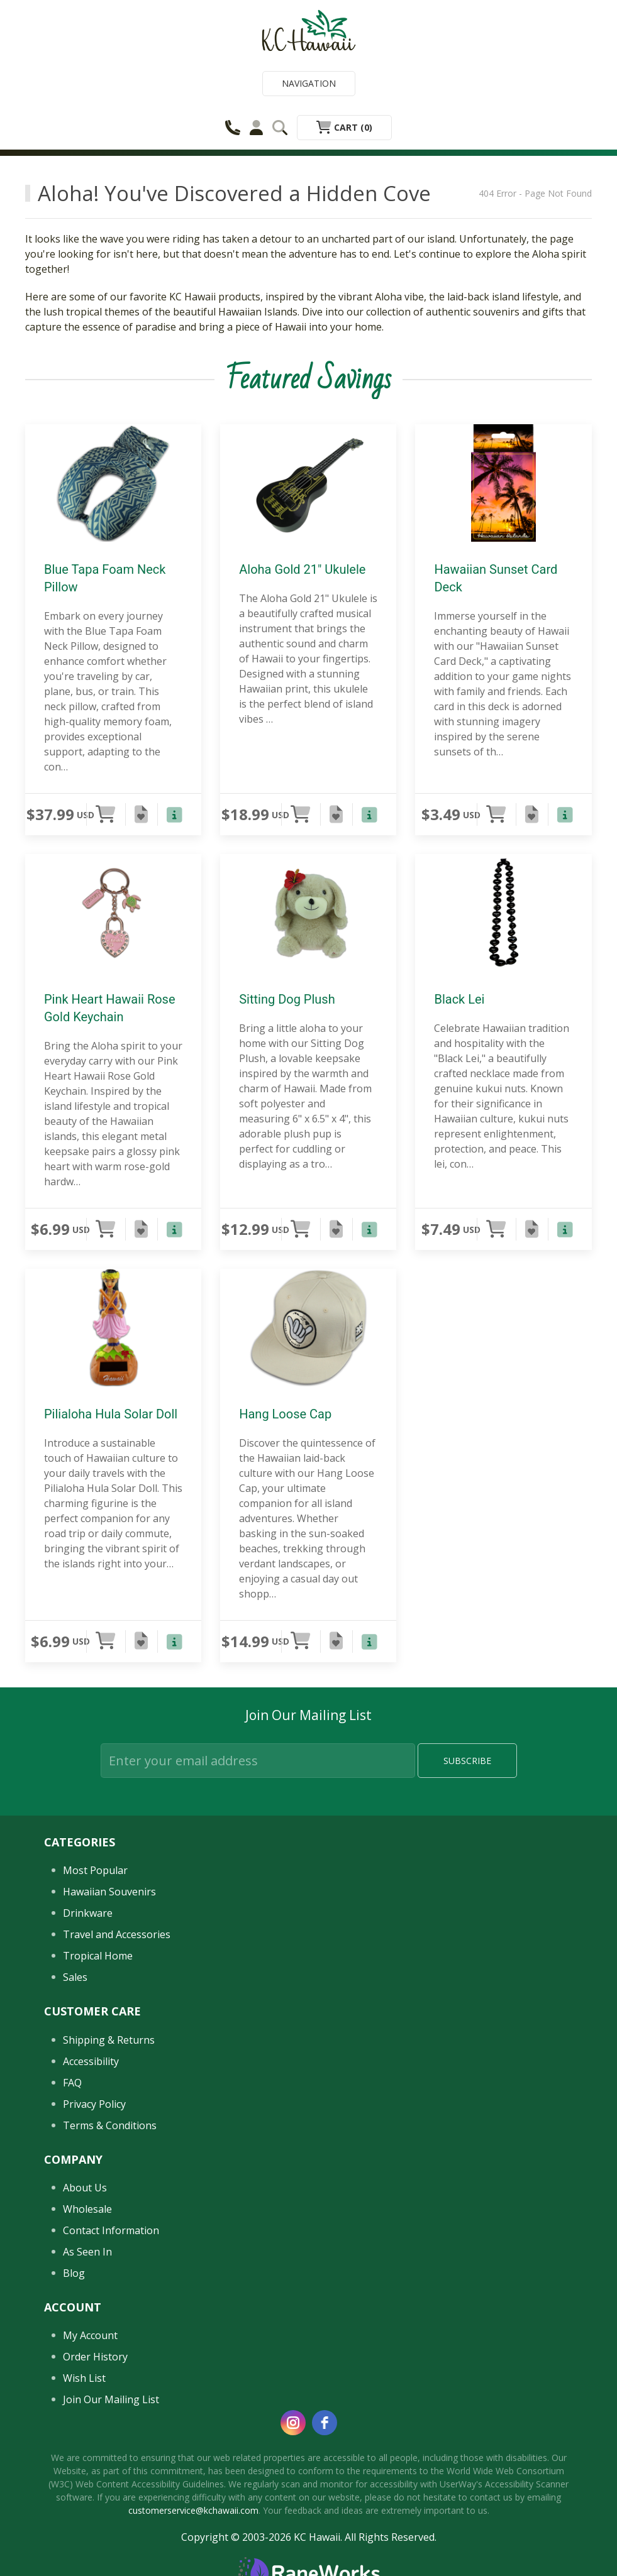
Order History (95, 2357)
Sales (75, 1977)
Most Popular (95, 1870)
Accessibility (91, 2061)
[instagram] (293, 2422)
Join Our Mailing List (111, 2399)
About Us (85, 2188)
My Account (90, 2335)
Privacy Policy (94, 2104)
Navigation (309, 83)
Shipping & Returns (109, 2040)
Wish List (84, 2378)
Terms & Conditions (110, 2125)
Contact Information (111, 2230)
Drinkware (88, 1913)
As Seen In (87, 2252)
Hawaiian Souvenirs (109, 1892)
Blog (74, 2273)
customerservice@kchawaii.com (193, 2510)
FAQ (72, 2083)
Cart (344, 127)
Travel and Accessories (116, 1934)
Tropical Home (98, 1956)
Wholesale (87, 2209)
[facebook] (324, 2422)
